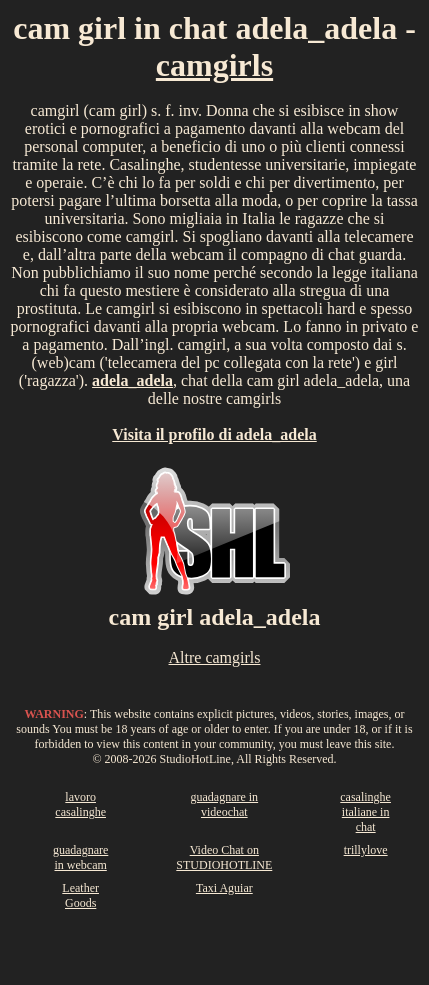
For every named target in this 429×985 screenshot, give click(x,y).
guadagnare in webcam (80, 857)
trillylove (366, 850)
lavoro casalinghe (80, 804)
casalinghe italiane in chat (365, 812)
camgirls (214, 65)
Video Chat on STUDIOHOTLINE (224, 857)
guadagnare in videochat (224, 804)
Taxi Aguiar (224, 888)
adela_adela (132, 380)
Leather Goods (80, 895)
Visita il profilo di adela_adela (214, 434)
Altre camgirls (215, 657)
